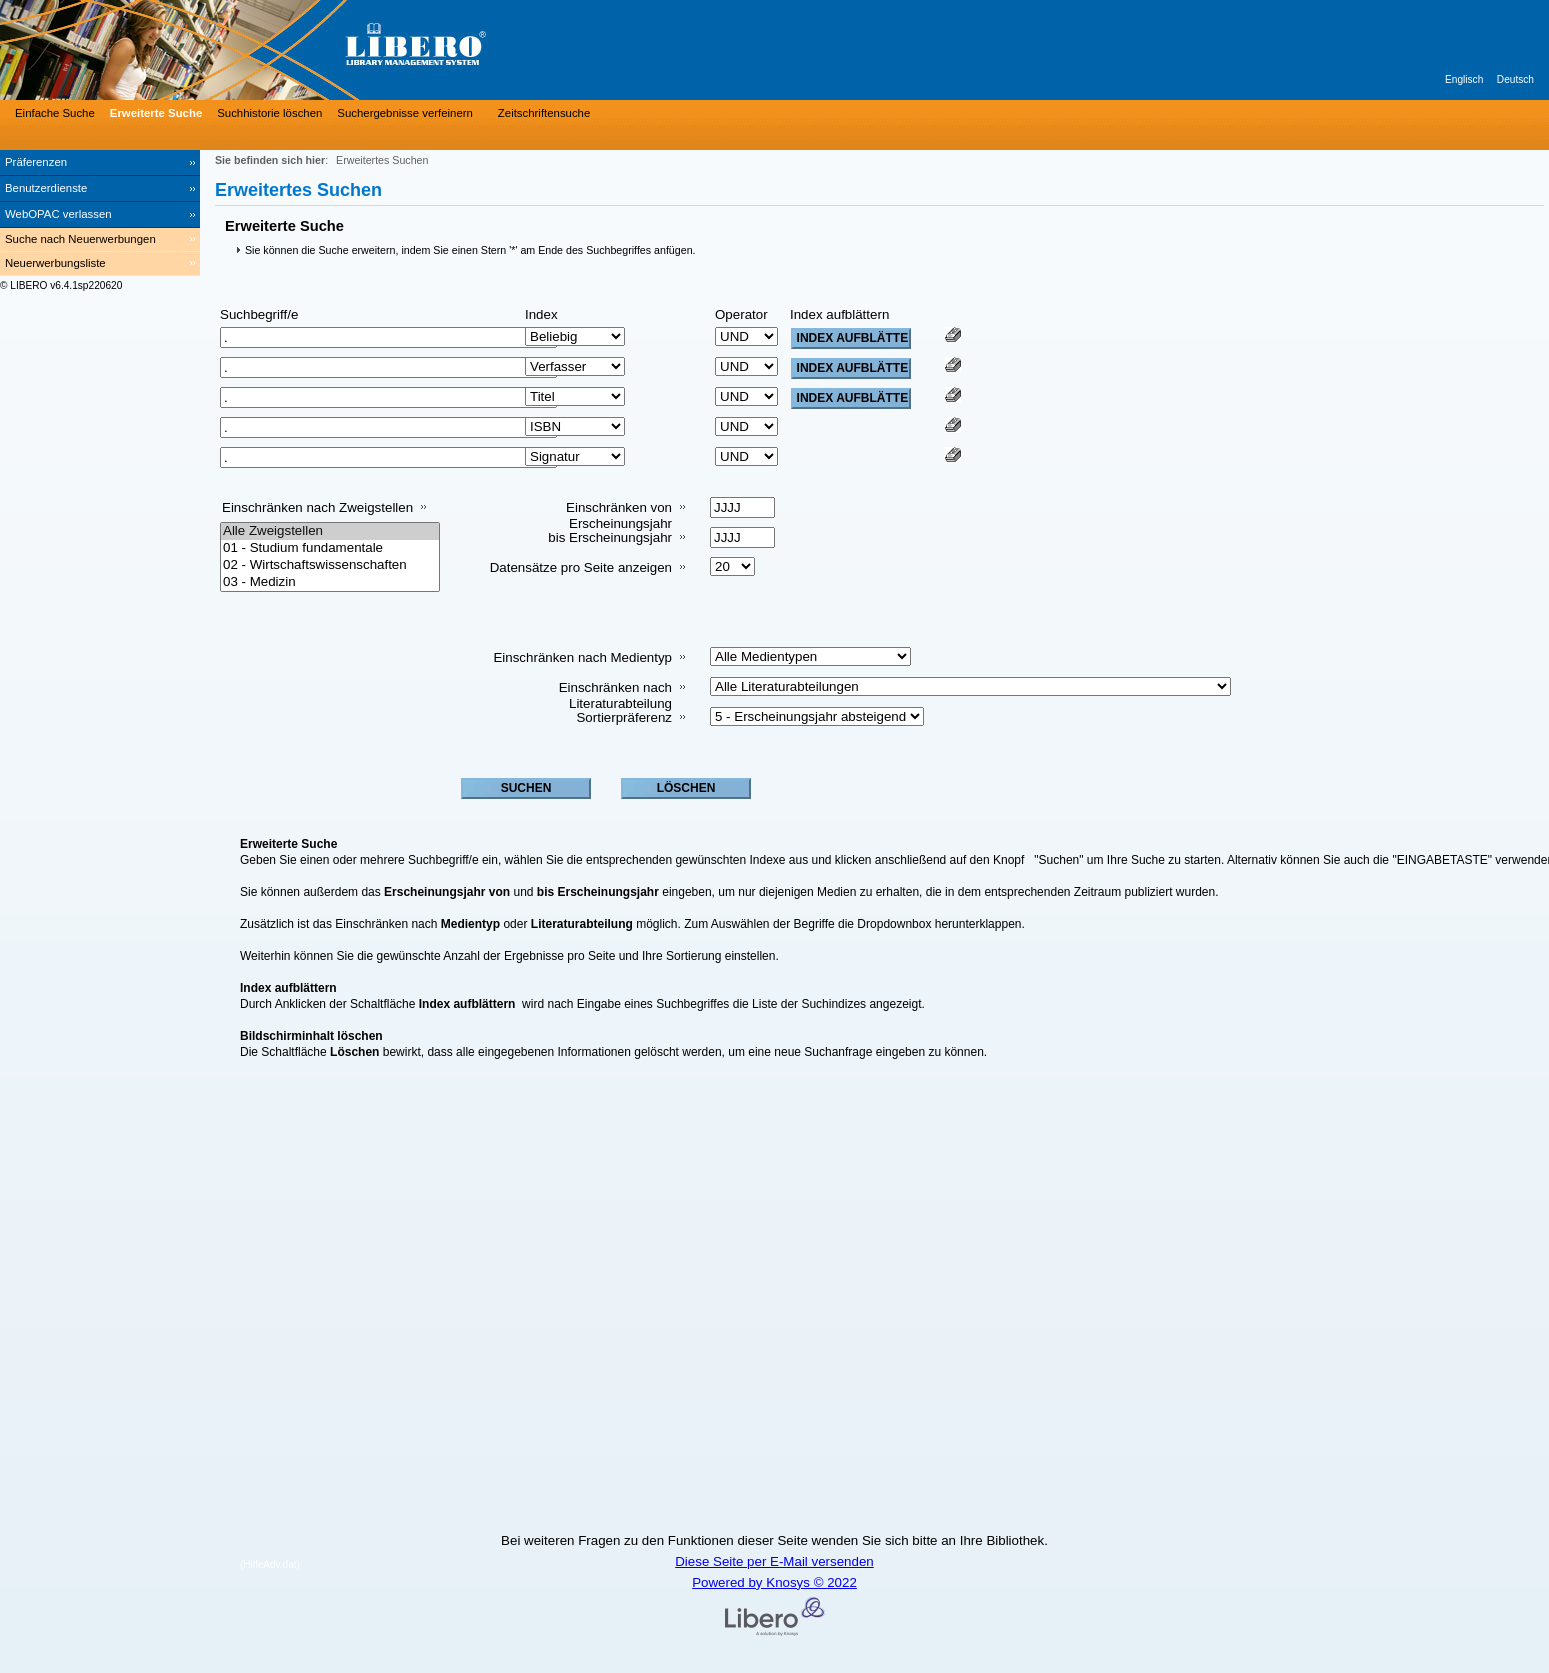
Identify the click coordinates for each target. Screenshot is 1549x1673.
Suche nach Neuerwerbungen (80, 239)
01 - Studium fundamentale (330, 548)
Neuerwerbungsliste (55, 263)
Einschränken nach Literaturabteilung (615, 695)
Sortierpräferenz (624, 717)
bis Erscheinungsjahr (610, 537)
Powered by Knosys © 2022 (774, 1582)
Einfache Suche (55, 113)
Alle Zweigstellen (330, 531)
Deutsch (1515, 79)
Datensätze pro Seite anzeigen (581, 567)
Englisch (1464, 79)
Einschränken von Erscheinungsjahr (619, 515)
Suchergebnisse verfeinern (405, 113)
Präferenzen (36, 162)
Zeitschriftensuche (544, 113)
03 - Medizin (330, 582)
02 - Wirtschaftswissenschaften (330, 565)
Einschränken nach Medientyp (582, 657)
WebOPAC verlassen (58, 214)
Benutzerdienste (46, 188)
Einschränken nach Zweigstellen (317, 507)
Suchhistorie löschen (269, 113)
